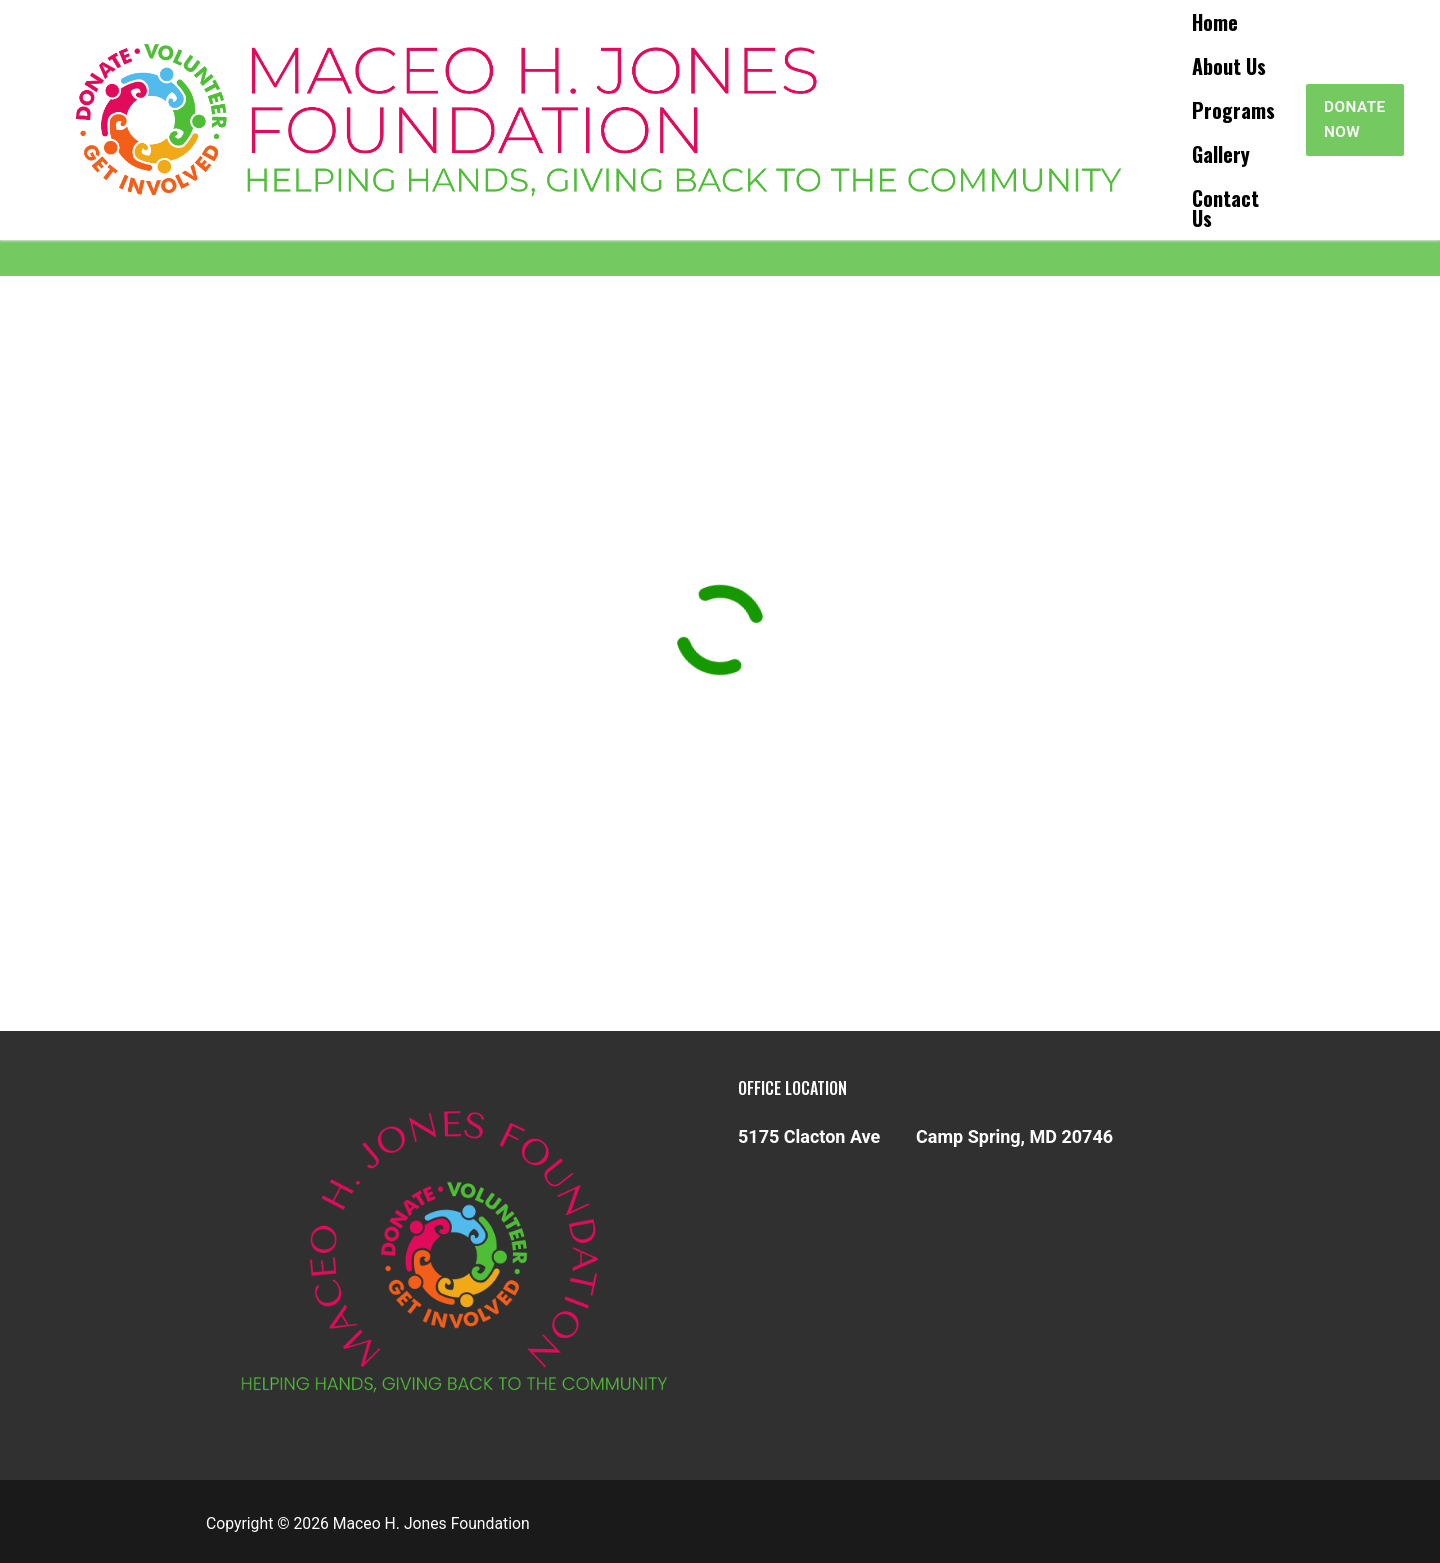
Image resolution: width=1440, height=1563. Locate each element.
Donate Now (1355, 119)
